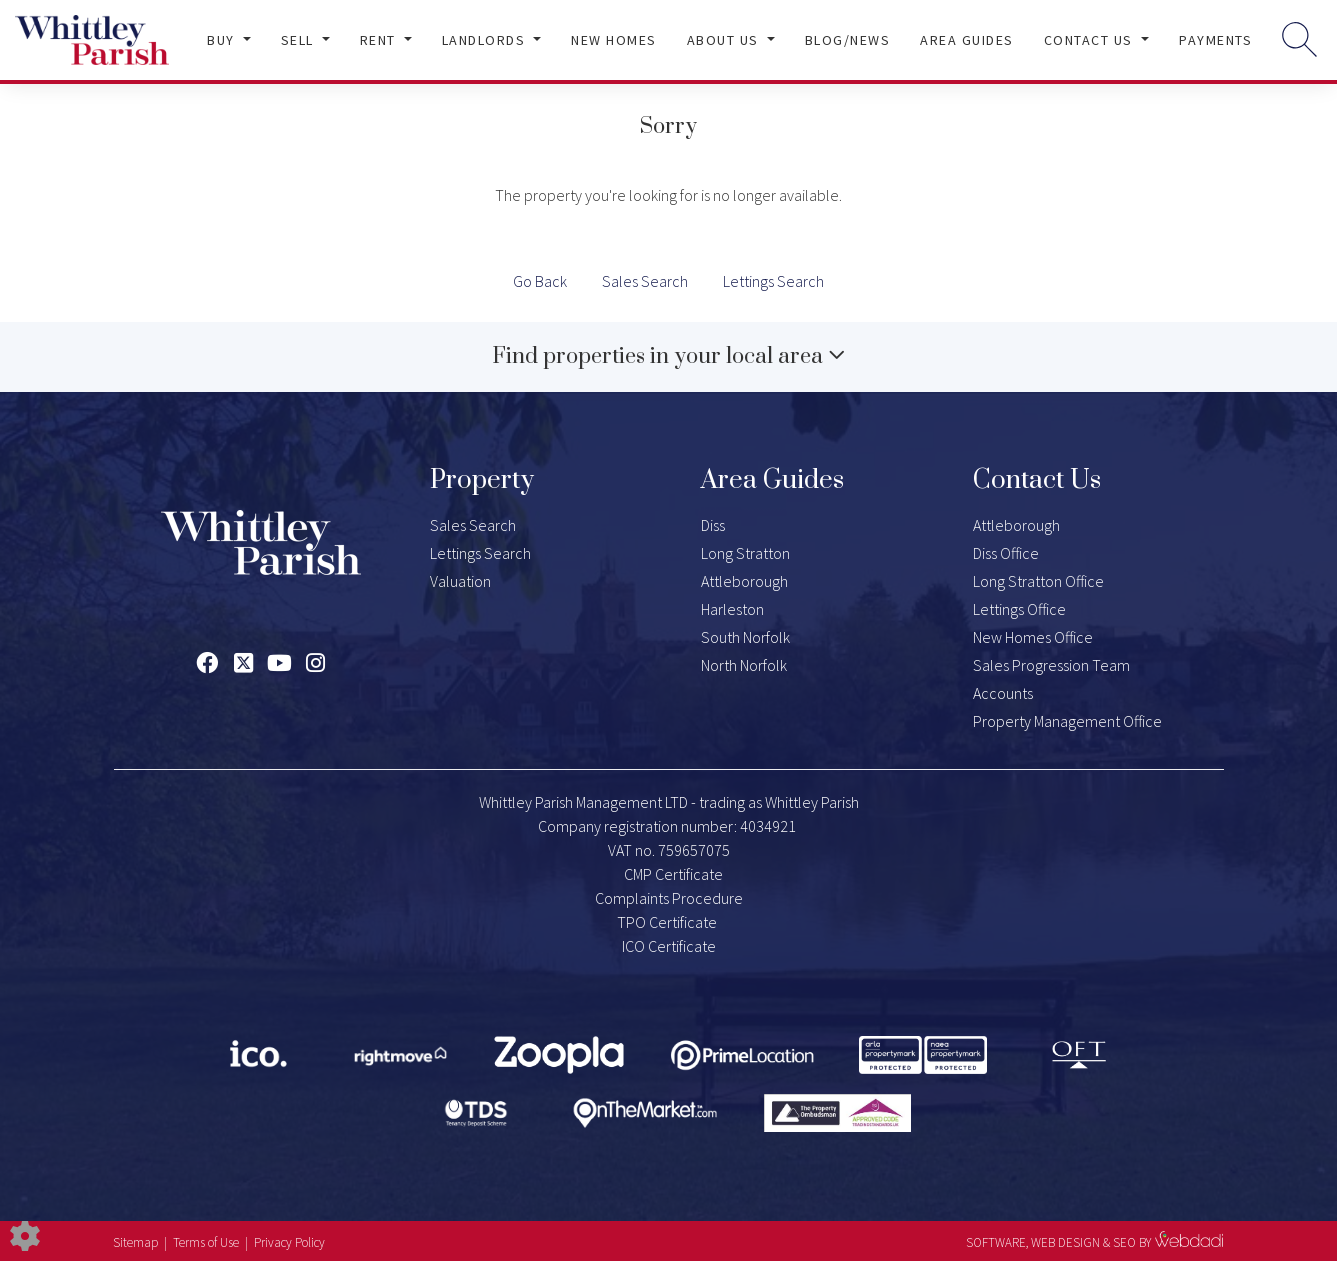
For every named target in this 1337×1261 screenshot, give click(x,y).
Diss (713, 525)
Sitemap (135, 1242)
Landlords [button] (486, 40)
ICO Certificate (669, 946)
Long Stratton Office (1038, 581)
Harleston (732, 609)
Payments (1215, 40)
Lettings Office (1019, 609)
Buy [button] (223, 40)
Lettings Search (773, 281)
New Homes (614, 40)
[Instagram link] (315, 663)
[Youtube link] (279, 663)
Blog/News (848, 40)
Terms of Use (206, 1242)
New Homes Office (1033, 637)
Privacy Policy (289, 1242)
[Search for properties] (1299, 38)
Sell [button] (300, 40)
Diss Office (1006, 553)
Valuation (460, 581)
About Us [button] (725, 40)
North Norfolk (744, 665)
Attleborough (744, 581)
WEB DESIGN (1065, 1242)
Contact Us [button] (1091, 40)
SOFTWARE (996, 1242)
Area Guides (967, 40)
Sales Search (645, 281)
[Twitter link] (243, 663)
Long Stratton (745, 553)
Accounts (1003, 693)
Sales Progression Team (1051, 665)
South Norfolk (745, 637)
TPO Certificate (667, 922)
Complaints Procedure (669, 898)
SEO (1124, 1242)
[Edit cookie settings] (25, 1234)
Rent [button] (380, 40)
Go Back (540, 281)
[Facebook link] (207, 663)
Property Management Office (1067, 721)
